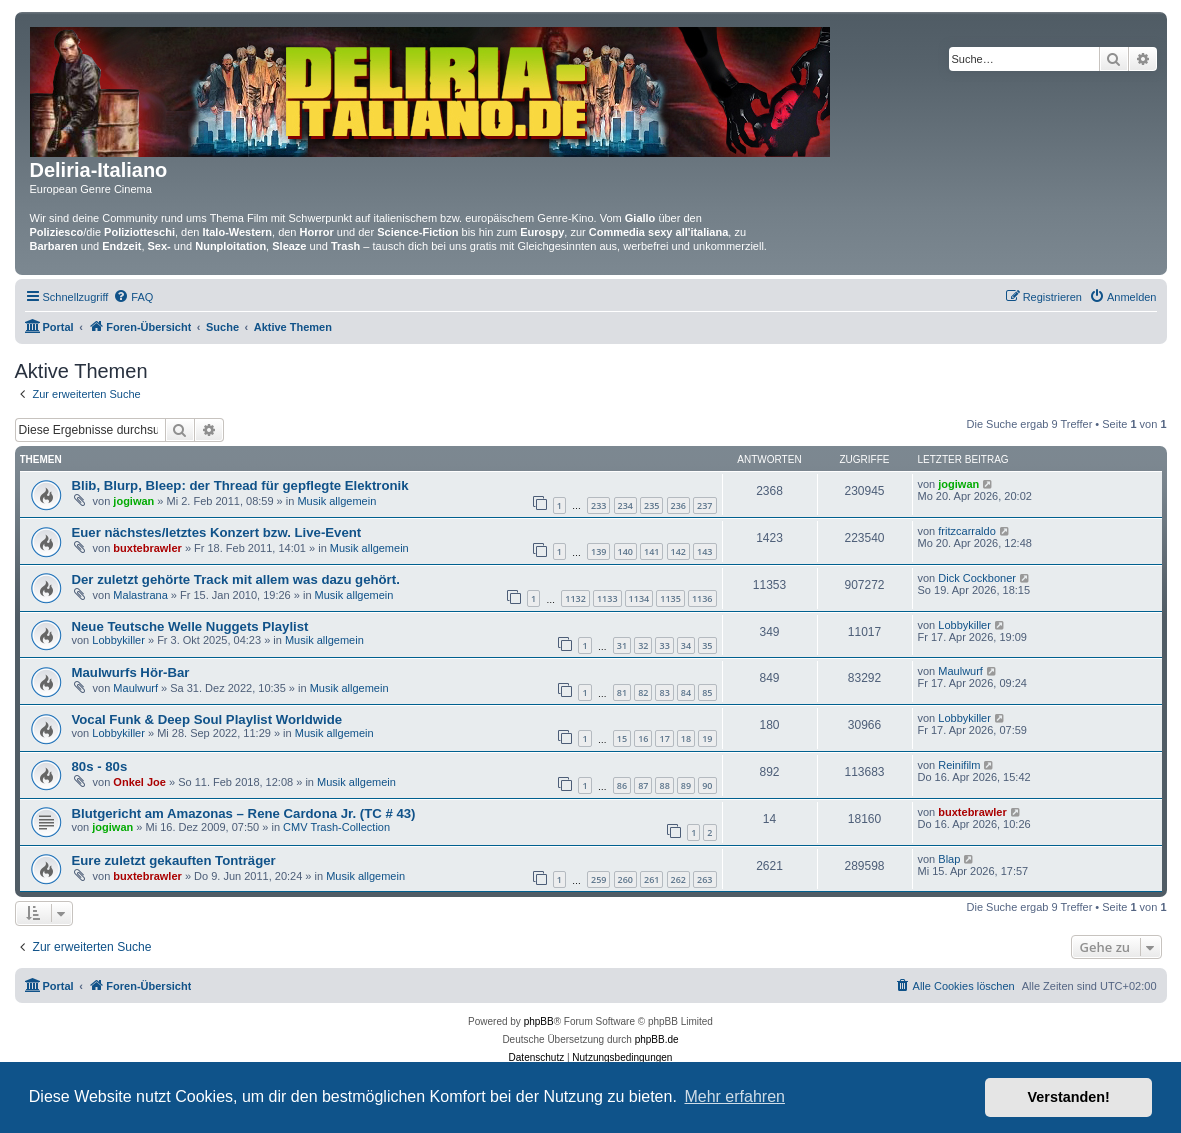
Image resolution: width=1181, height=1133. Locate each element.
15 (622, 738)
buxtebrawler (147, 548)
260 (625, 879)
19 (707, 738)
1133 (607, 598)
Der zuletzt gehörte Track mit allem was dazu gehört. (236, 579)
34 (686, 645)
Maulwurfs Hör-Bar (131, 672)
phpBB (539, 1021)
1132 (575, 598)
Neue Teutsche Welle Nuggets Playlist (190, 626)
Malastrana (140, 595)
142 (678, 551)
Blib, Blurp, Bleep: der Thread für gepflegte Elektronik (240, 485)
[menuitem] (133, 297)
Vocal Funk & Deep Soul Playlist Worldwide (207, 719)
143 (704, 551)
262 (678, 879)
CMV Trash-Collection (336, 827)
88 (664, 785)
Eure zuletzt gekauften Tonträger (174, 860)
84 (686, 692)
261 (651, 879)
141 (651, 551)
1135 (670, 598)
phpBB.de (657, 1039)
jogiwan (133, 501)
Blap (949, 859)
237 (704, 505)
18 (686, 738)
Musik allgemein (336, 501)
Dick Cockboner (977, 578)
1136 (702, 598)
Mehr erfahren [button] (734, 1096)
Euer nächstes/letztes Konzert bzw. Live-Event (217, 532)
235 (651, 505)
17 (664, 738)
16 (643, 738)
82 (643, 692)
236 (678, 505)
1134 (639, 598)
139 (598, 551)
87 (643, 785)
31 (622, 645)
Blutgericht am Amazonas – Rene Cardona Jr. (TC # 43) (244, 813)
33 (664, 645)
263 (704, 879)
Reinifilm (959, 765)
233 (598, 505)
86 (622, 785)
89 (686, 785)
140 (625, 551)
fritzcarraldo (966, 531)
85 (707, 692)
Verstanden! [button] (1069, 1097)
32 (643, 645)
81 (622, 692)
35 (707, 645)
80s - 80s (100, 766)
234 (625, 505)
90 (707, 785)
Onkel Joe (139, 782)
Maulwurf (135, 688)
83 (664, 692)
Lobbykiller (118, 640)
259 (598, 879)
